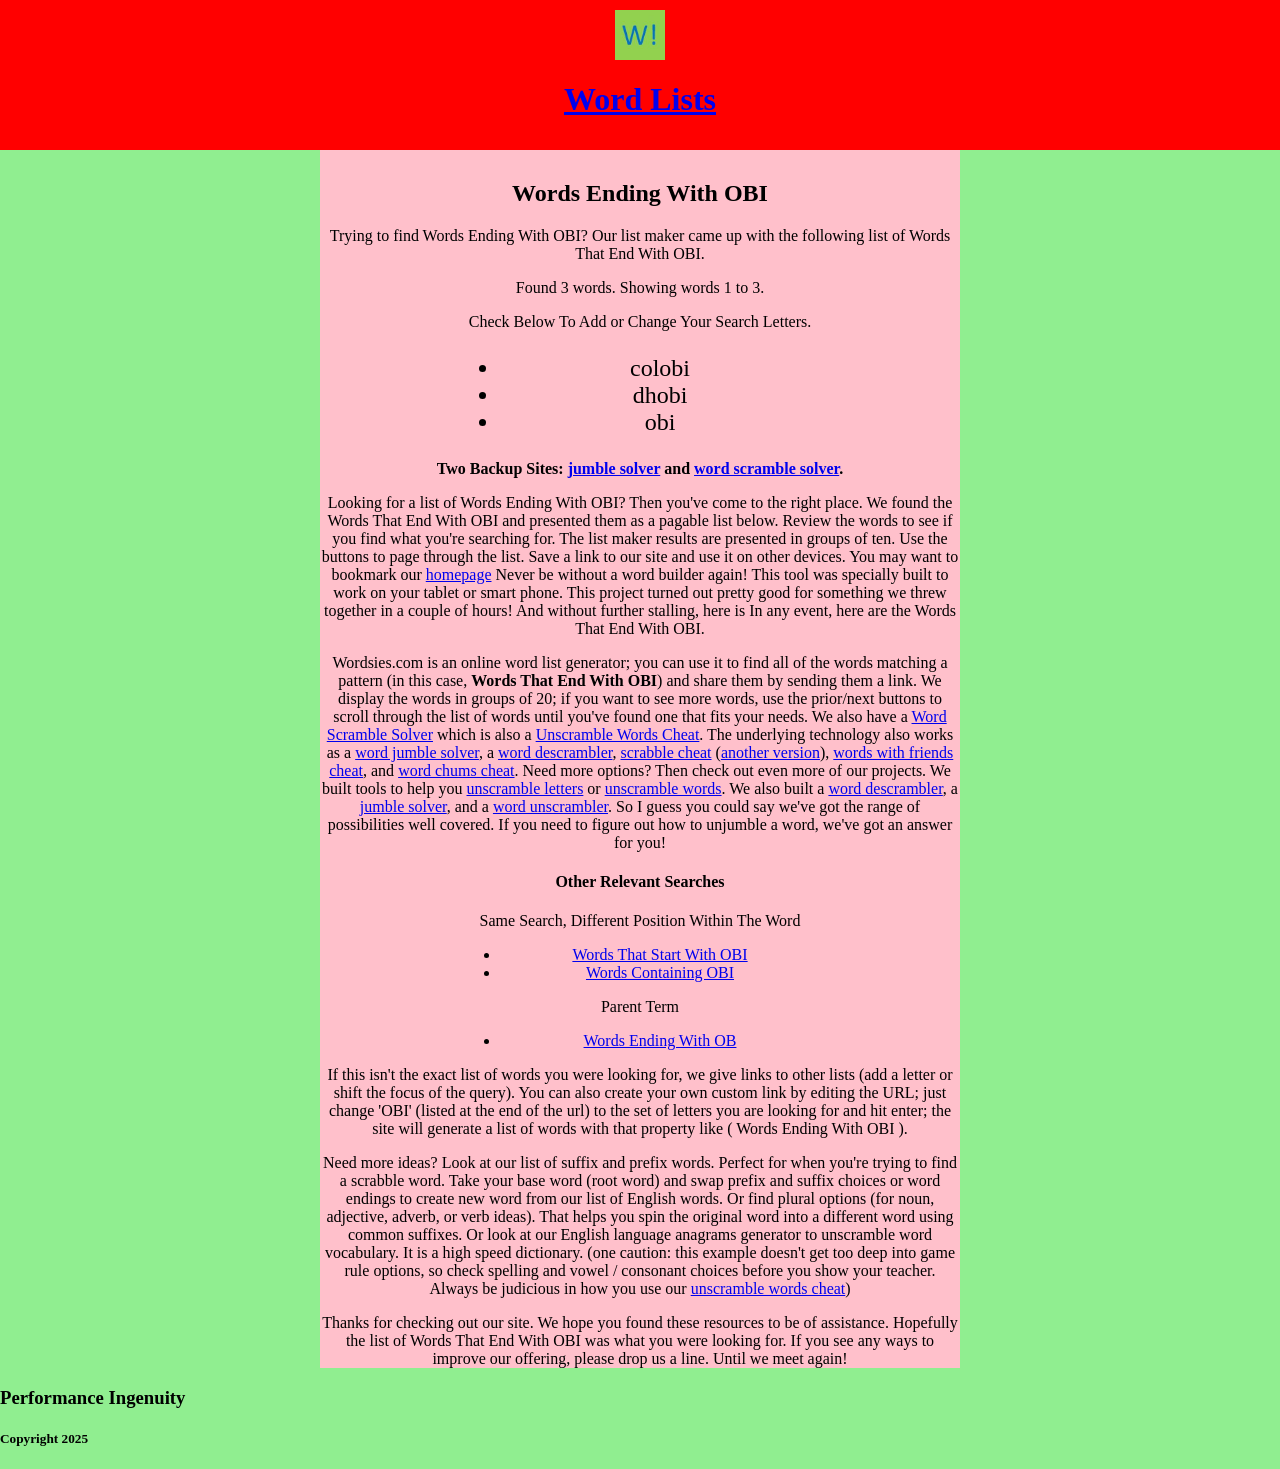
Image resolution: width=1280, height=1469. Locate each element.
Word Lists (640, 99)
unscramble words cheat (768, 1288)
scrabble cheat (665, 752)
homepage (459, 574)
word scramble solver (766, 468)
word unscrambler (550, 806)
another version (770, 752)
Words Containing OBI (660, 972)
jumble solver (614, 468)
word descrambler (555, 752)
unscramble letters (525, 788)
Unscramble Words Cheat (618, 734)
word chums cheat (456, 770)
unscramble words (663, 788)
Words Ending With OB (660, 1040)
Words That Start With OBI (659, 954)
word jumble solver (417, 752)
